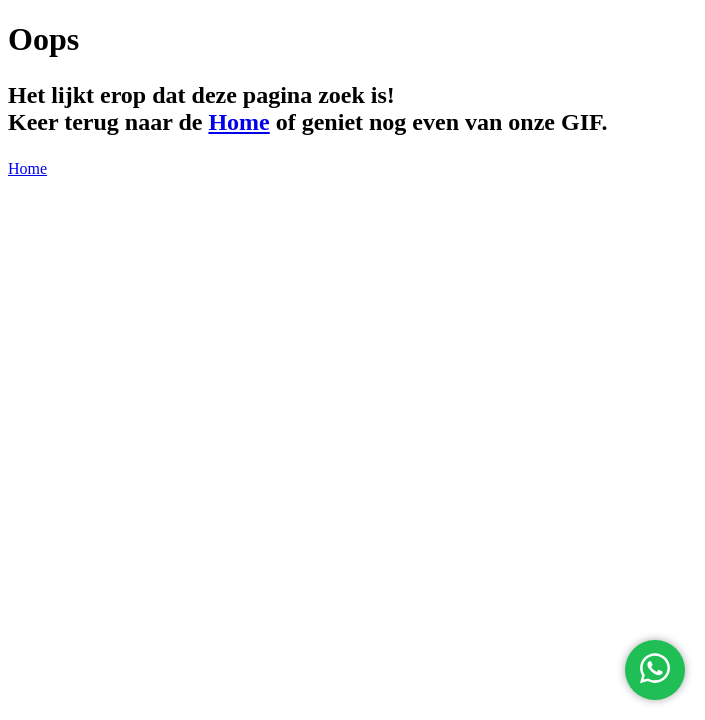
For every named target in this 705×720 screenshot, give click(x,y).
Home (238, 122)
